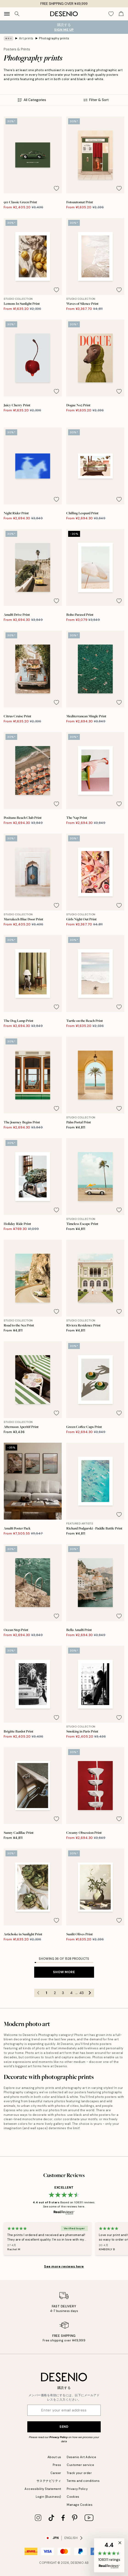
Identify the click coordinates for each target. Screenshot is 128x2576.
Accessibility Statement (43, 2489)
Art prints (26, 38)
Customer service (80, 2465)
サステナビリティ (48, 2481)
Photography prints (54, 38)
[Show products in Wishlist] (111, 13)
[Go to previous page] (38, 1993)
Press (57, 2465)
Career (55, 2473)
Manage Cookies (79, 2505)
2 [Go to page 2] (55, 1993)
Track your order (79, 2473)
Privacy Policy (58, 2437)
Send (63, 2427)
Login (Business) (48, 2497)
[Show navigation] (7, 13)
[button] (109, 2555)
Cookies (73, 2497)
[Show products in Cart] (121, 13)
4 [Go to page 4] (71, 1993)
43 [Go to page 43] (81, 1993)
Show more (64, 1972)
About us (54, 2457)
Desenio (77, 2563)
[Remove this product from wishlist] (56, 188)
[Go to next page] (90, 1993)
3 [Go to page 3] (63, 1993)
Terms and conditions (83, 2481)
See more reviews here (64, 2266)
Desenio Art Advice (81, 2457)
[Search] (17, 13)
